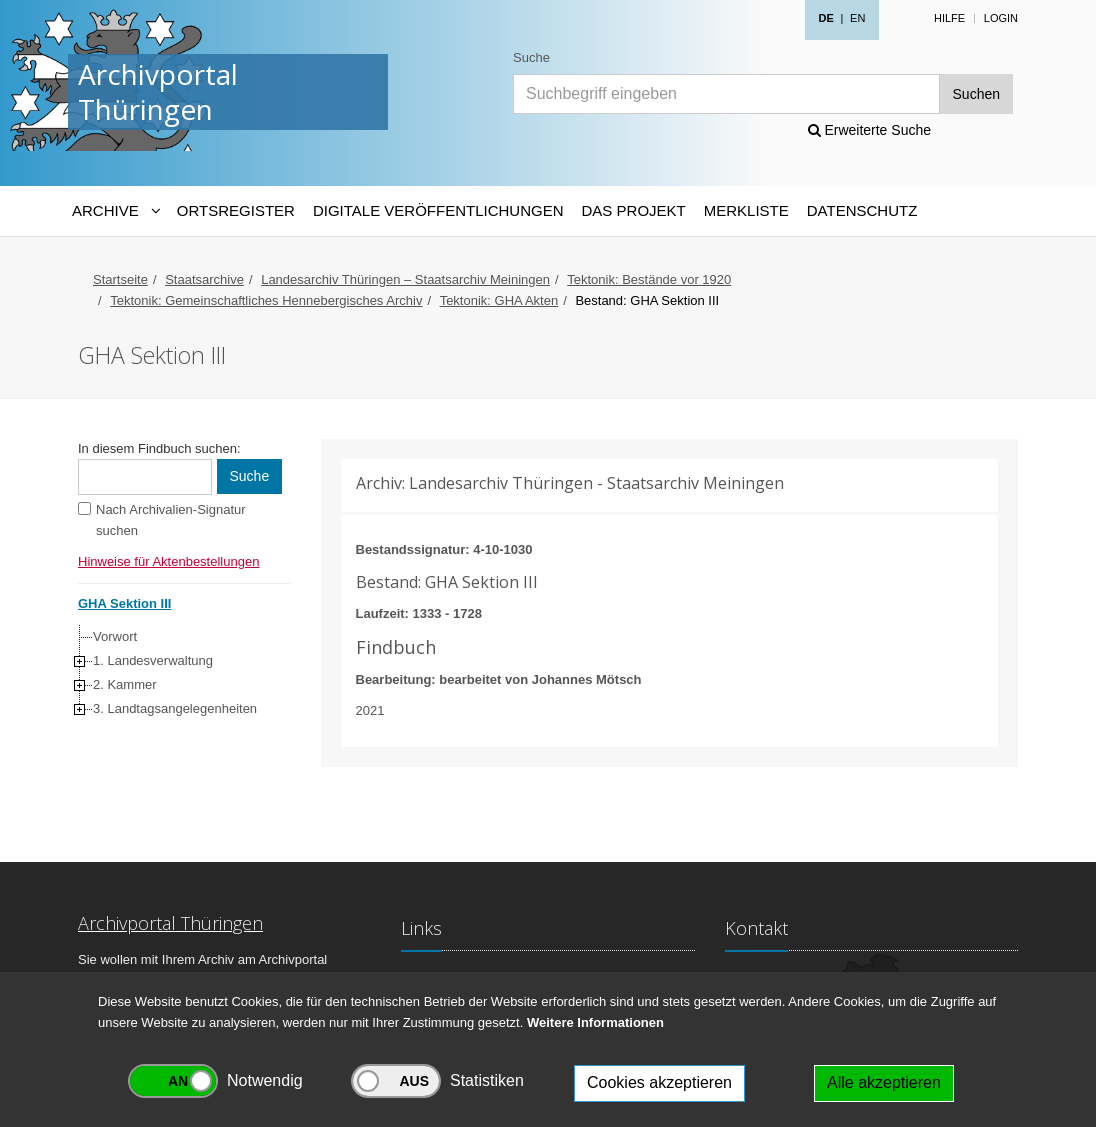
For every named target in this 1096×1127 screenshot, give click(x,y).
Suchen (976, 94)
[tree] (179, 673)
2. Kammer (125, 684)
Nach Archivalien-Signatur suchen (171, 520)
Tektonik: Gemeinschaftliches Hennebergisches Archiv (266, 300)
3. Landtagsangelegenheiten (175, 708)
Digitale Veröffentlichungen (438, 210)
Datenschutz (862, 210)
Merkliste (746, 210)
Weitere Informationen (595, 1022)
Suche (531, 57)
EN (857, 18)
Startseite (120, 279)
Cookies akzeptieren (659, 1082)
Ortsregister (236, 210)
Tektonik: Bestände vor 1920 (649, 279)
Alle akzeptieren (884, 1082)
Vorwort (115, 636)
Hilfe (949, 18)
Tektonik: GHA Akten (499, 300)
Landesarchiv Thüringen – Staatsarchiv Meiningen (405, 279)
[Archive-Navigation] (115, 211)
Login (1001, 18)
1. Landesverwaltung (153, 660)
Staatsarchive (204, 279)
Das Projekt (634, 210)
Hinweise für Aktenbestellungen (168, 561)
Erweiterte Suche (870, 130)
